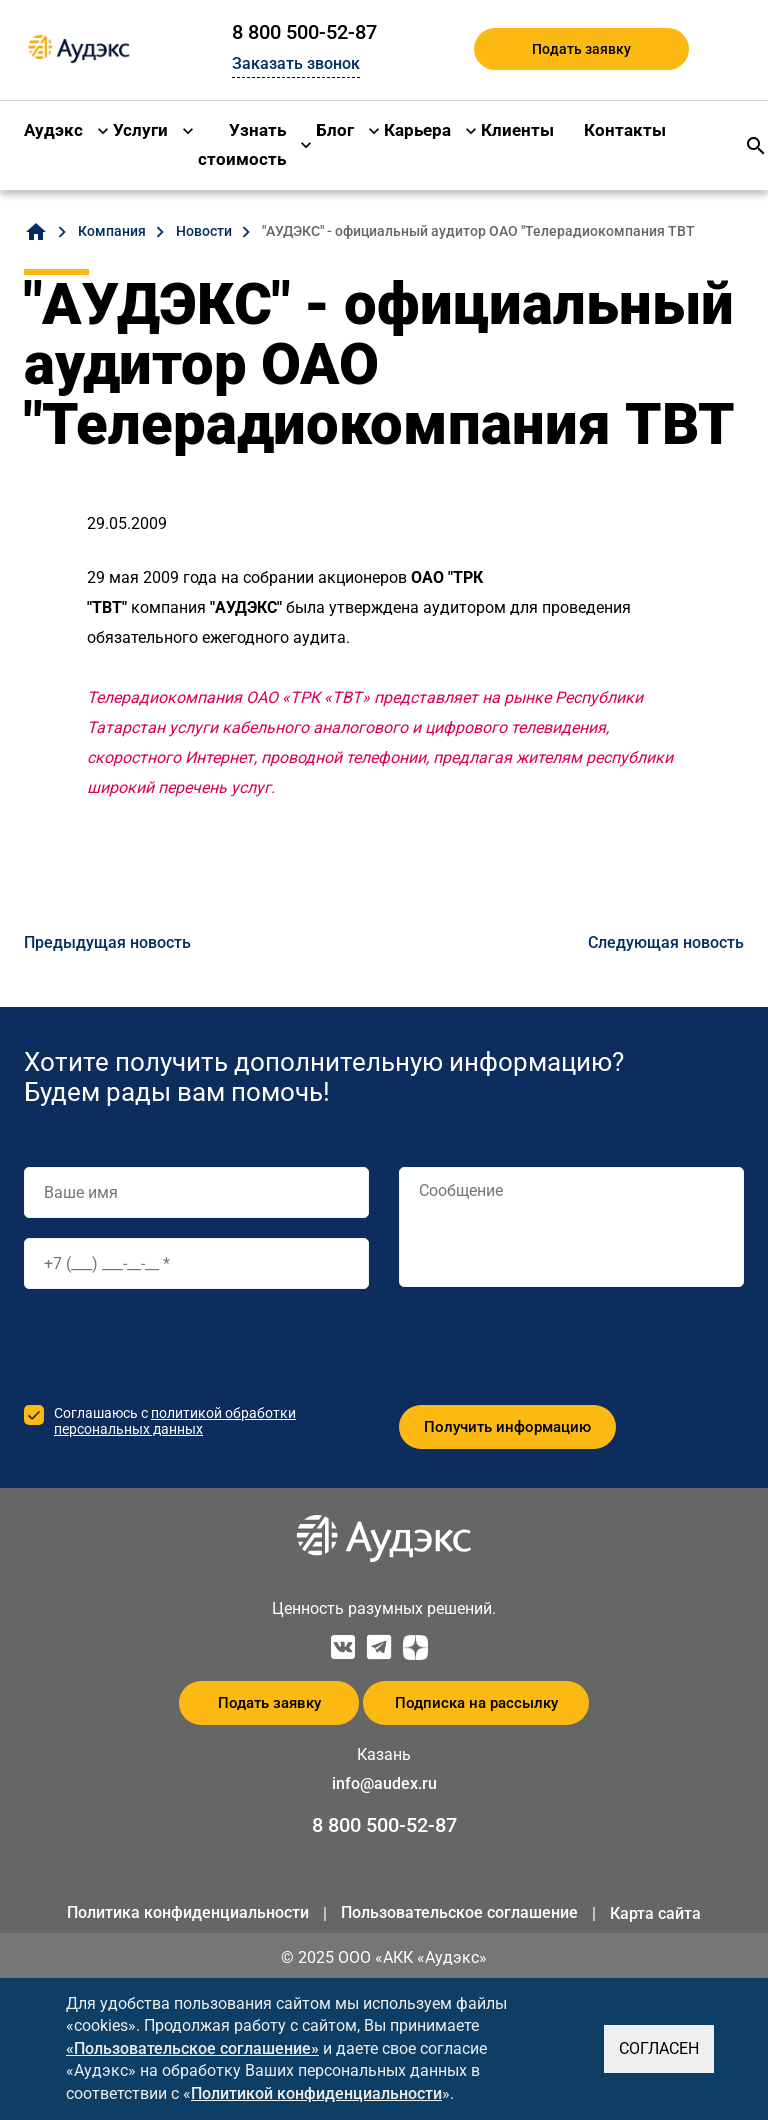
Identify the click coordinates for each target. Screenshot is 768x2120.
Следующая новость (666, 942)
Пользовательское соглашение (459, 1912)
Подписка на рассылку (476, 1703)
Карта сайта (655, 1913)
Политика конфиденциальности (188, 1912)
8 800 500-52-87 (304, 32)
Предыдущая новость (107, 942)
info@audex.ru (384, 1783)
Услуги (140, 130)
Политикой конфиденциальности (316, 2093)
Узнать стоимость (242, 144)
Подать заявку (581, 49)
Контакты (625, 130)
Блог (335, 130)
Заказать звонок (296, 63)
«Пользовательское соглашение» (192, 2048)
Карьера (417, 130)
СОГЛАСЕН (659, 2048)
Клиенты (517, 130)
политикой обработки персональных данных (175, 1421)
